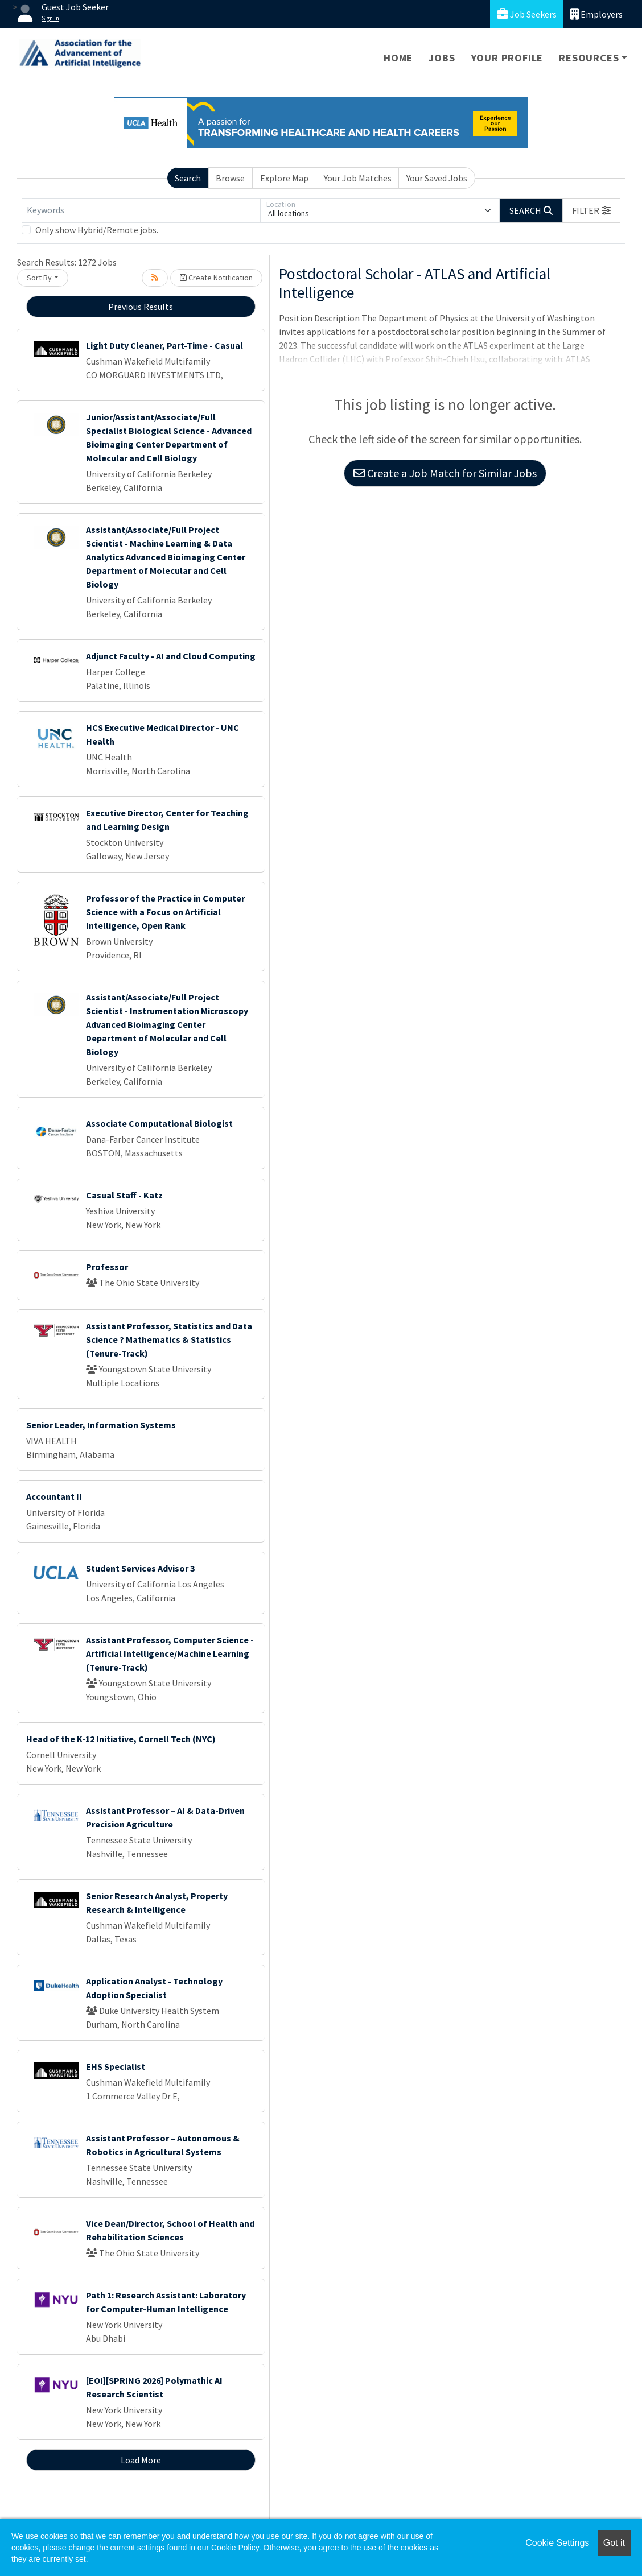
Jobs (442, 57)
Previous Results (140, 306)
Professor (107, 1266)
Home (398, 57)
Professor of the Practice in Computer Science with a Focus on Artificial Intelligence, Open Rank (165, 911)
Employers (596, 14)
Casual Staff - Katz (124, 1195)
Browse (230, 178)
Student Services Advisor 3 (140, 1568)
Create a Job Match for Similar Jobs (445, 473)
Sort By (39, 277)
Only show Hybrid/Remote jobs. (96, 229)
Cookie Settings (557, 2543)
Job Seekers (527, 14)
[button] (591, 210)
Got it (614, 2543)
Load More (141, 2460)
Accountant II (54, 1496)
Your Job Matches (358, 178)
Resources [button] (589, 57)
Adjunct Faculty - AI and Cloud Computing (171, 655)
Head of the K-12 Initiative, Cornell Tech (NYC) (121, 1738)
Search (188, 178)
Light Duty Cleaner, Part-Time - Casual (164, 345)
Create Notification (216, 277)
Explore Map (284, 178)
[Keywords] (141, 210)
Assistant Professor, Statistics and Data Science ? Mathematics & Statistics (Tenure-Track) (169, 1339)
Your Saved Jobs (436, 178)
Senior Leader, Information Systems (101, 1424)
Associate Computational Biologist (159, 1123)
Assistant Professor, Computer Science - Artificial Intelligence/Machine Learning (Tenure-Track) (170, 1653)
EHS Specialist (115, 2066)
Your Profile (507, 57)
